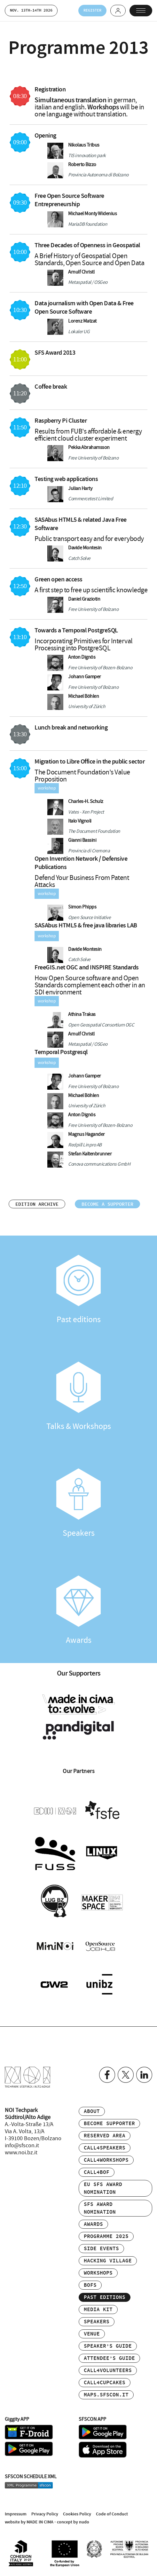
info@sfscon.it (22, 2145)
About (92, 2111)
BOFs (90, 2285)
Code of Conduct (112, 2514)
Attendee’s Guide (109, 2358)
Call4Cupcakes (104, 2383)
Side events (101, 2249)
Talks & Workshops (78, 1397)
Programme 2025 (106, 2237)
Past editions (78, 1290)
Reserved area (104, 2136)
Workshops (98, 2273)
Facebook (107, 2075)
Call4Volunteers (108, 2371)
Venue (92, 2334)
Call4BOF (96, 2172)
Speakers (78, 1503)
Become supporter (109, 2124)
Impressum (16, 2514)
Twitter (126, 2075)
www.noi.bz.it (21, 2152)
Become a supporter (107, 1204)
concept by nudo (73, 2522)
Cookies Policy (77, 2514)
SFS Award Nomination (100, 2208)
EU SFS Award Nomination (103, 2188)
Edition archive (37, 1204)
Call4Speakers (104, 2148)
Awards (78, 1610)
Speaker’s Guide (108, 2346)
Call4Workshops (106, 2160)
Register (92, 10)
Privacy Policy (44, 2514)
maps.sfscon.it (106, 2395)
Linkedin (144, 2075)
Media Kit (98, 2310)
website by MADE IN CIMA (29, 2522)
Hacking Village (108, 2261)
